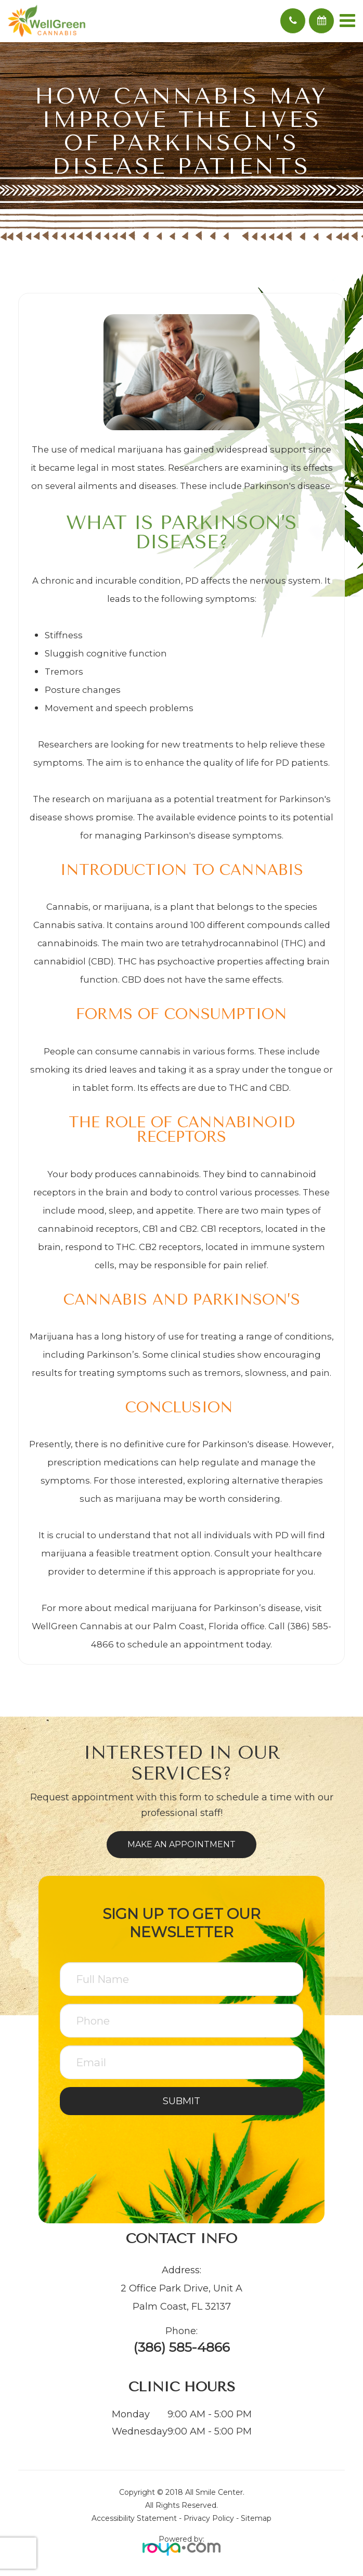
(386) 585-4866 (181, 2347)
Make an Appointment (181, 1844)
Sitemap (256, 2518)
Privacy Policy (209, 2518)
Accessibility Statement (134, 2518)
